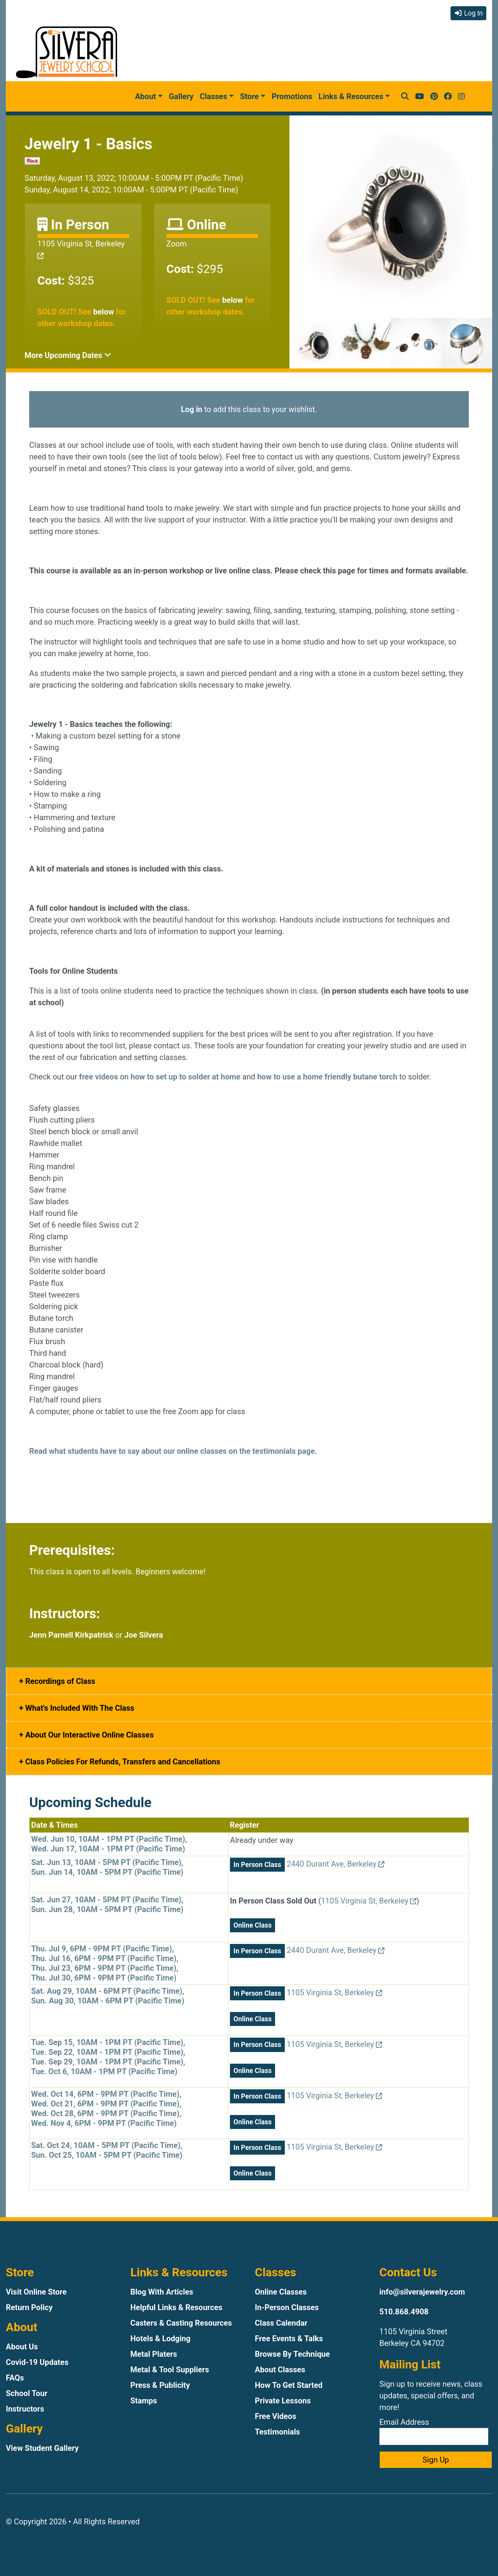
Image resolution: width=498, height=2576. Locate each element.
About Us (22, 2346)
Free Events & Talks (289, 2338)
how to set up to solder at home (185, 1076)
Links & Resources (351, 96)
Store (249, 96)
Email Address (433, 2431)
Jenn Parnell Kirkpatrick (71, 1635)
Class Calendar (281, 2323)
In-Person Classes (287, 2307)
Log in (191, 409)
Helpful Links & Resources (176, 2307)
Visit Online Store (36, 2292)
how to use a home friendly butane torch (327, 1076)
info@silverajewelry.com (422, 2292)
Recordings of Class (59, 1681)
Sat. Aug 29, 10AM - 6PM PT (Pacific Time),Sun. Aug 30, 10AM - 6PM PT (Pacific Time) (107, 1995)
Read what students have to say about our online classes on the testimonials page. (173, 1451)
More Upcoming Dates (68, 355)
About (145, 96)
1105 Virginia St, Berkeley (368, 1900)
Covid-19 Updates (37, 2362)
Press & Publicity (160, 2385)
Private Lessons (283, 2400)
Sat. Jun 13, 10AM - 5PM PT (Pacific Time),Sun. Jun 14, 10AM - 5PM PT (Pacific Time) (107, 1867)
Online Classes (281, 2292)
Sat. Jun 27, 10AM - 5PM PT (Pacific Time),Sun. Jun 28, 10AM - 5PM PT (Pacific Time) (107, 1904)
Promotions (292, 96)
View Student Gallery (42, 2448)
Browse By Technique (292, 2354)
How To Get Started (289, 2385)
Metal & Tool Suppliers (169, 2369)
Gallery (181, 96)
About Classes (280, 2369)
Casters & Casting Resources (181, 2323)
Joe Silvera (143, 1635)
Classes (213, 96)
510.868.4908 (403, 2311)
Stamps (143, 2400)
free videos (98, 1076)
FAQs (15, 2377)
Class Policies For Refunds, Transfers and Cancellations (121, 1761)
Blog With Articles (161, 2292)
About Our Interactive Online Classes (88, 1734)
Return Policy (29, 2307)
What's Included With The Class (78, 1708)
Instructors (25, 2409)
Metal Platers (153, 2354)
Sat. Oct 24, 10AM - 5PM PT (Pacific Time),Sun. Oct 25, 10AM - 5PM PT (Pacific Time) (106, 2150)
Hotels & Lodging (160, 2338)
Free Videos (275, 2416)
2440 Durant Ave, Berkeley (336, 1864)
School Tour (26, 2393)
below (103, 311)
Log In (468, 13)
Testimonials (277, 2431)
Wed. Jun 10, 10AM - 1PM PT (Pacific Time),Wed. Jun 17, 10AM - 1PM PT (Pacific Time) (109, 1843)
